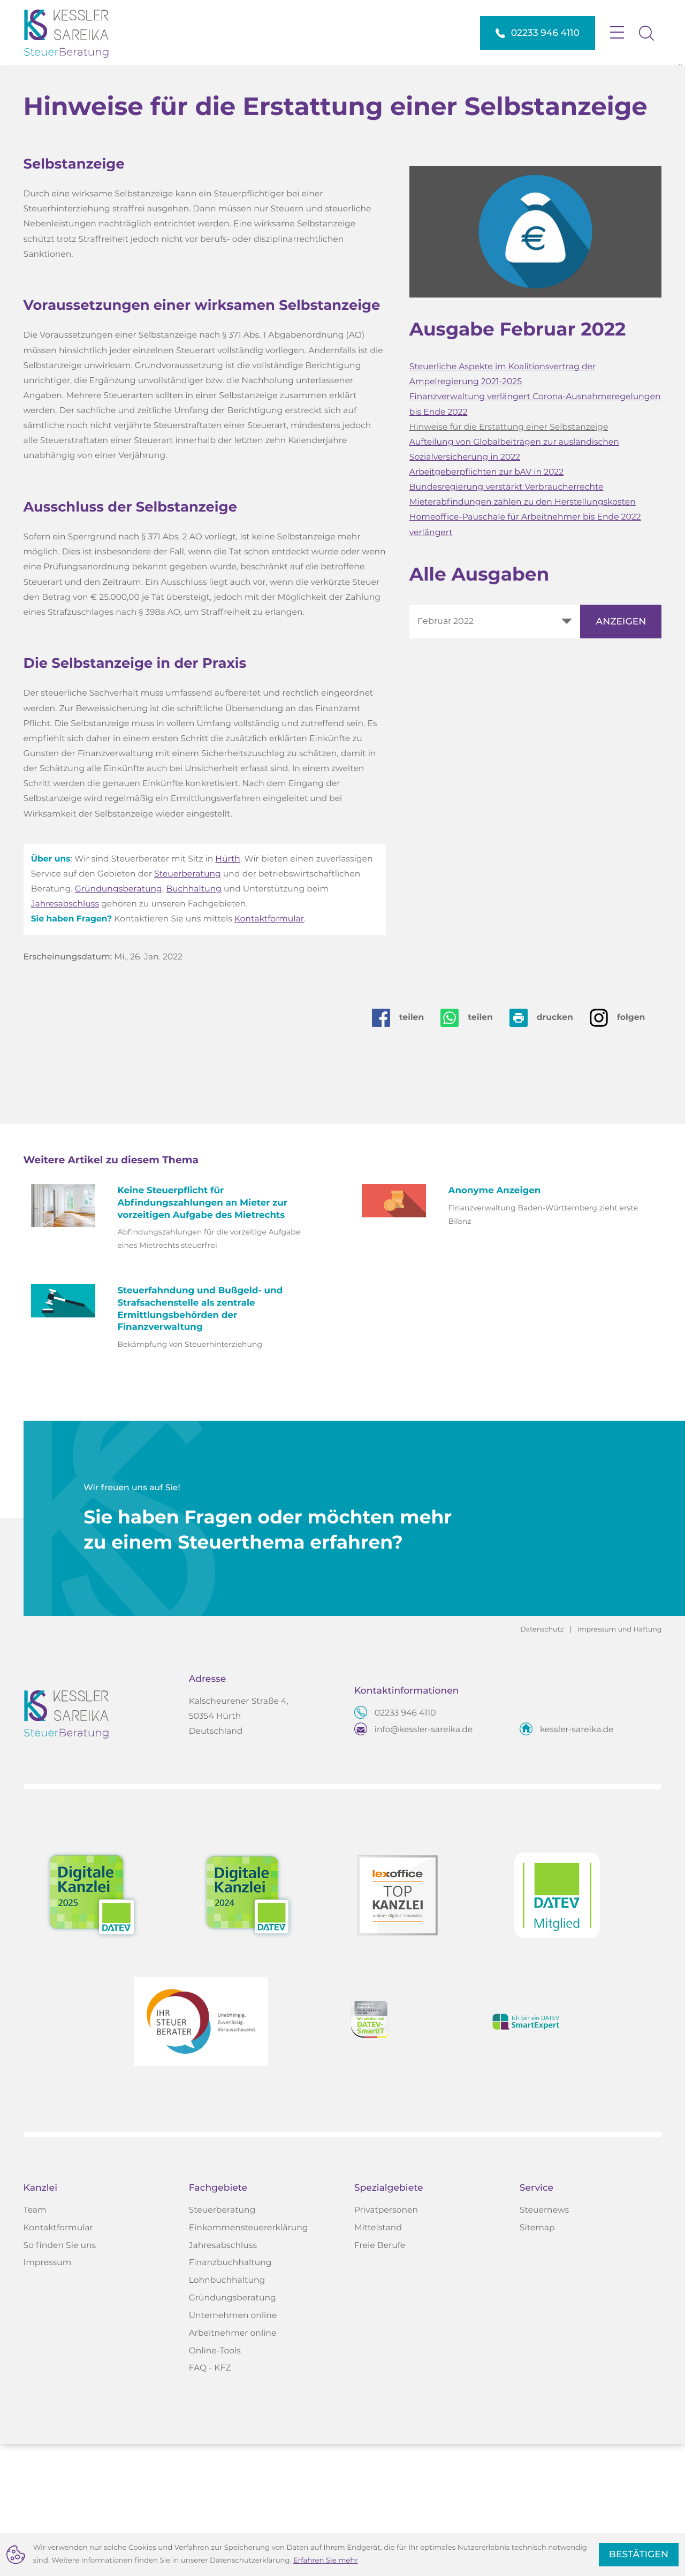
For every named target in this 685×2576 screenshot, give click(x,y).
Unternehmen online (233, 2448)
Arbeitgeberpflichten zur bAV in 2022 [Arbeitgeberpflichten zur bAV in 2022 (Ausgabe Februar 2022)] (486, 603)
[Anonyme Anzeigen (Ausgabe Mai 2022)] (508, 1338)
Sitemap (537, 2360)
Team (35, 2342)
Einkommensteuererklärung (248, 2360)
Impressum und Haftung (619, 1761)
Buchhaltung (194, 1020)
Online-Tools (215, 2483)
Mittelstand (378, 2360)
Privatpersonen (386, 2342)
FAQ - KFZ (210, 2500)
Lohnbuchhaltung (227, 2413)
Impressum (48, 2395)
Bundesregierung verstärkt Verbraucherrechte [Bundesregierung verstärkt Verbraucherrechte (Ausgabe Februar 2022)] (506, 618)
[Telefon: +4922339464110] (405, 1846)
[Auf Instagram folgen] (626, 1148)
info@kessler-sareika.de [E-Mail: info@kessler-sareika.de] (424, 1862)
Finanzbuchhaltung (230, 2395)
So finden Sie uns (60, 2377)
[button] (537, 33)
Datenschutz (542, 1761)
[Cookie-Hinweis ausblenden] (639, 2554)
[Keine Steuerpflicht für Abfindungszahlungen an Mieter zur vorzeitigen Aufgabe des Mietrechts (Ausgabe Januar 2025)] (177, 1350)
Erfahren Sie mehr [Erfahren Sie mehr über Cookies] (325, 2560)
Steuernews (544, 2342)
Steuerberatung (187, 1005)
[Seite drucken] (549, 1148)
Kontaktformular (269, 1050)
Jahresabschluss (65, 1035)
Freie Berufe (380, 2377)
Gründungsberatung (118, 1020)
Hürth (227, 990)
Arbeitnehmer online (233, 2465)
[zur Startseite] (74, 33)
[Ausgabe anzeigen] (620, 752)
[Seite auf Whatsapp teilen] (474, 1148)
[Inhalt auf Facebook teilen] (406, 1148)
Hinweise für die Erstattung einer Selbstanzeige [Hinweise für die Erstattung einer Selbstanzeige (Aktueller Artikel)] (508, 558)
